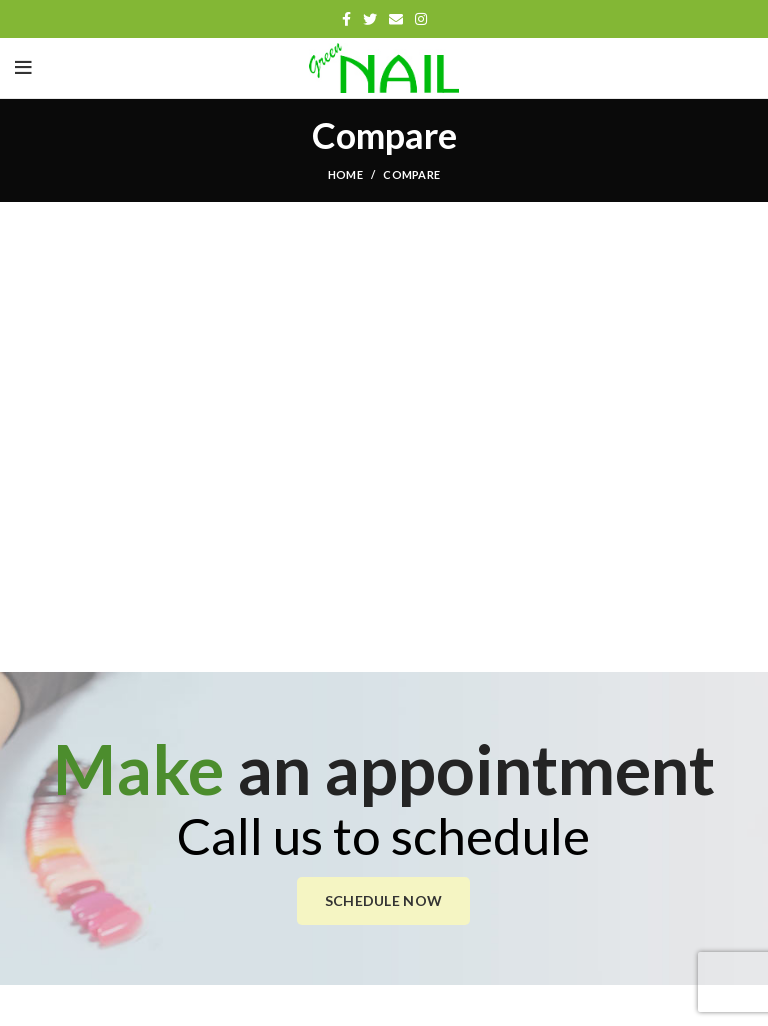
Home (345, 174)
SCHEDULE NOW (384, 900)
